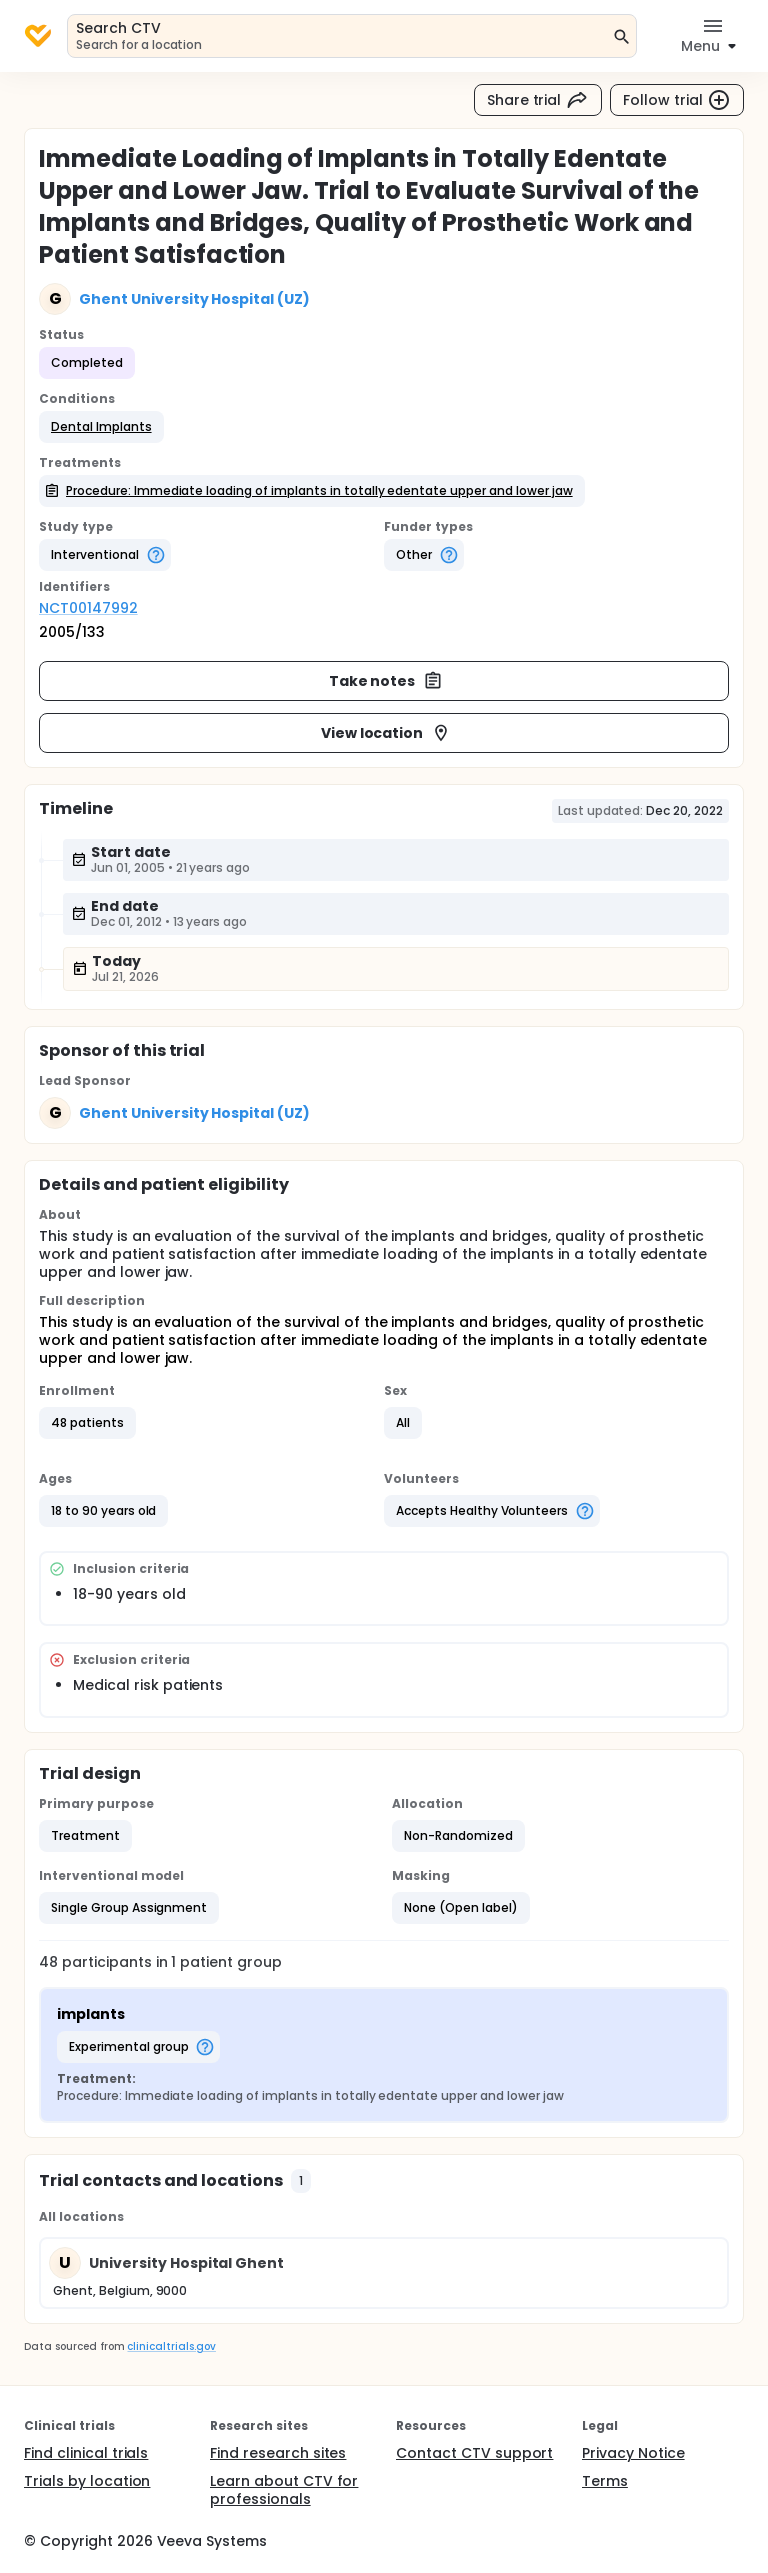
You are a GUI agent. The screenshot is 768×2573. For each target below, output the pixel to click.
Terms (605, 2481)
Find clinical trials (86, 2453)
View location (386, 733)
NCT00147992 (88, 608)
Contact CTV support (474, 2453)
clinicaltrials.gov (171, 2346)
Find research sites (278, 2453)
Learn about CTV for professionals (284, 2490)
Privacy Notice (633, 2453)
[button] (101, 427)
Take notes (386, 681)
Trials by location (87, 2481)
